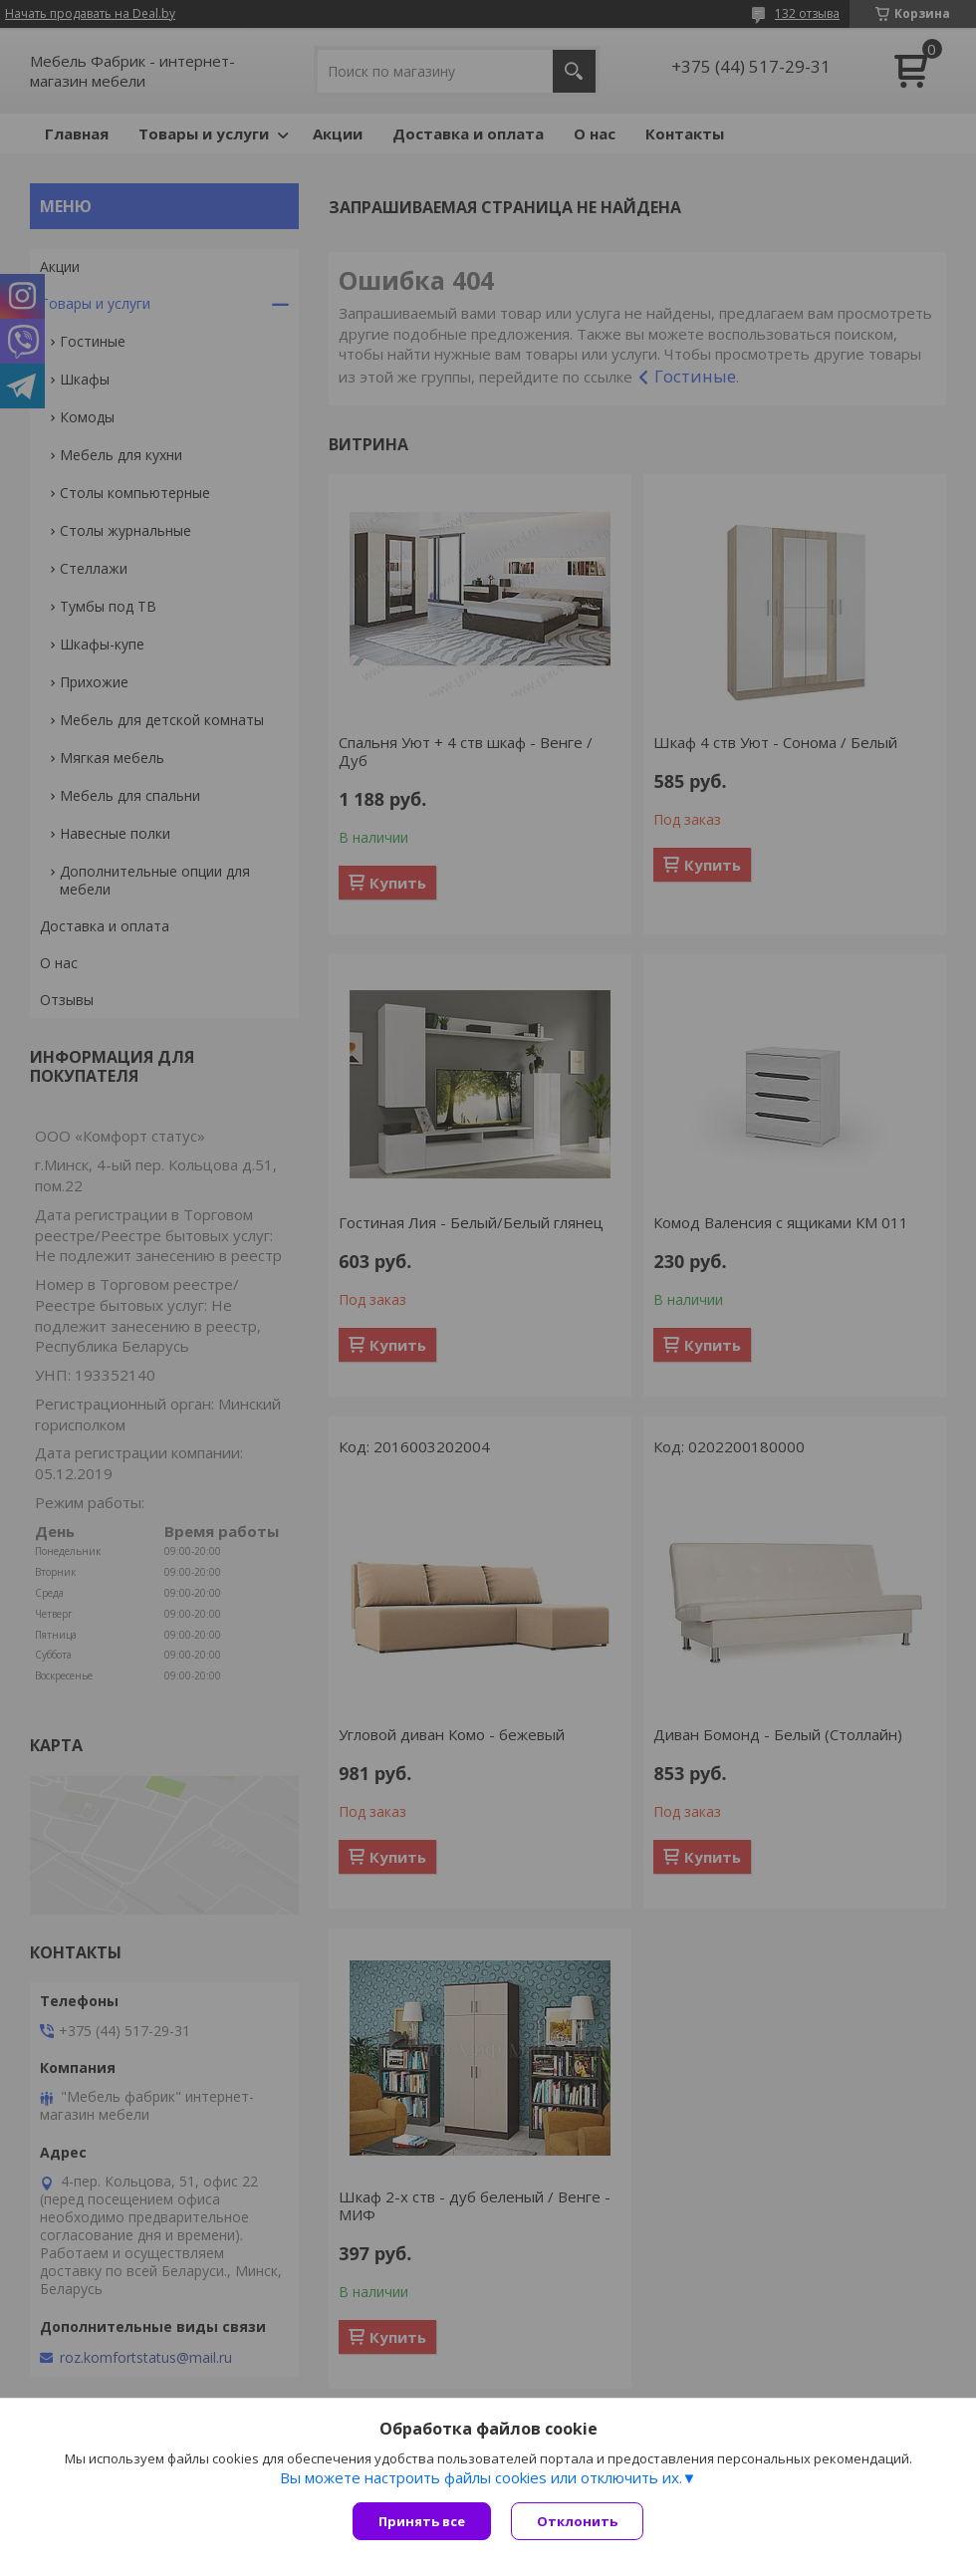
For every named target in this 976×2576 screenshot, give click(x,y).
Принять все (421, 2521)
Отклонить (577, 2521)
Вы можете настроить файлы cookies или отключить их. (481, 2477)
